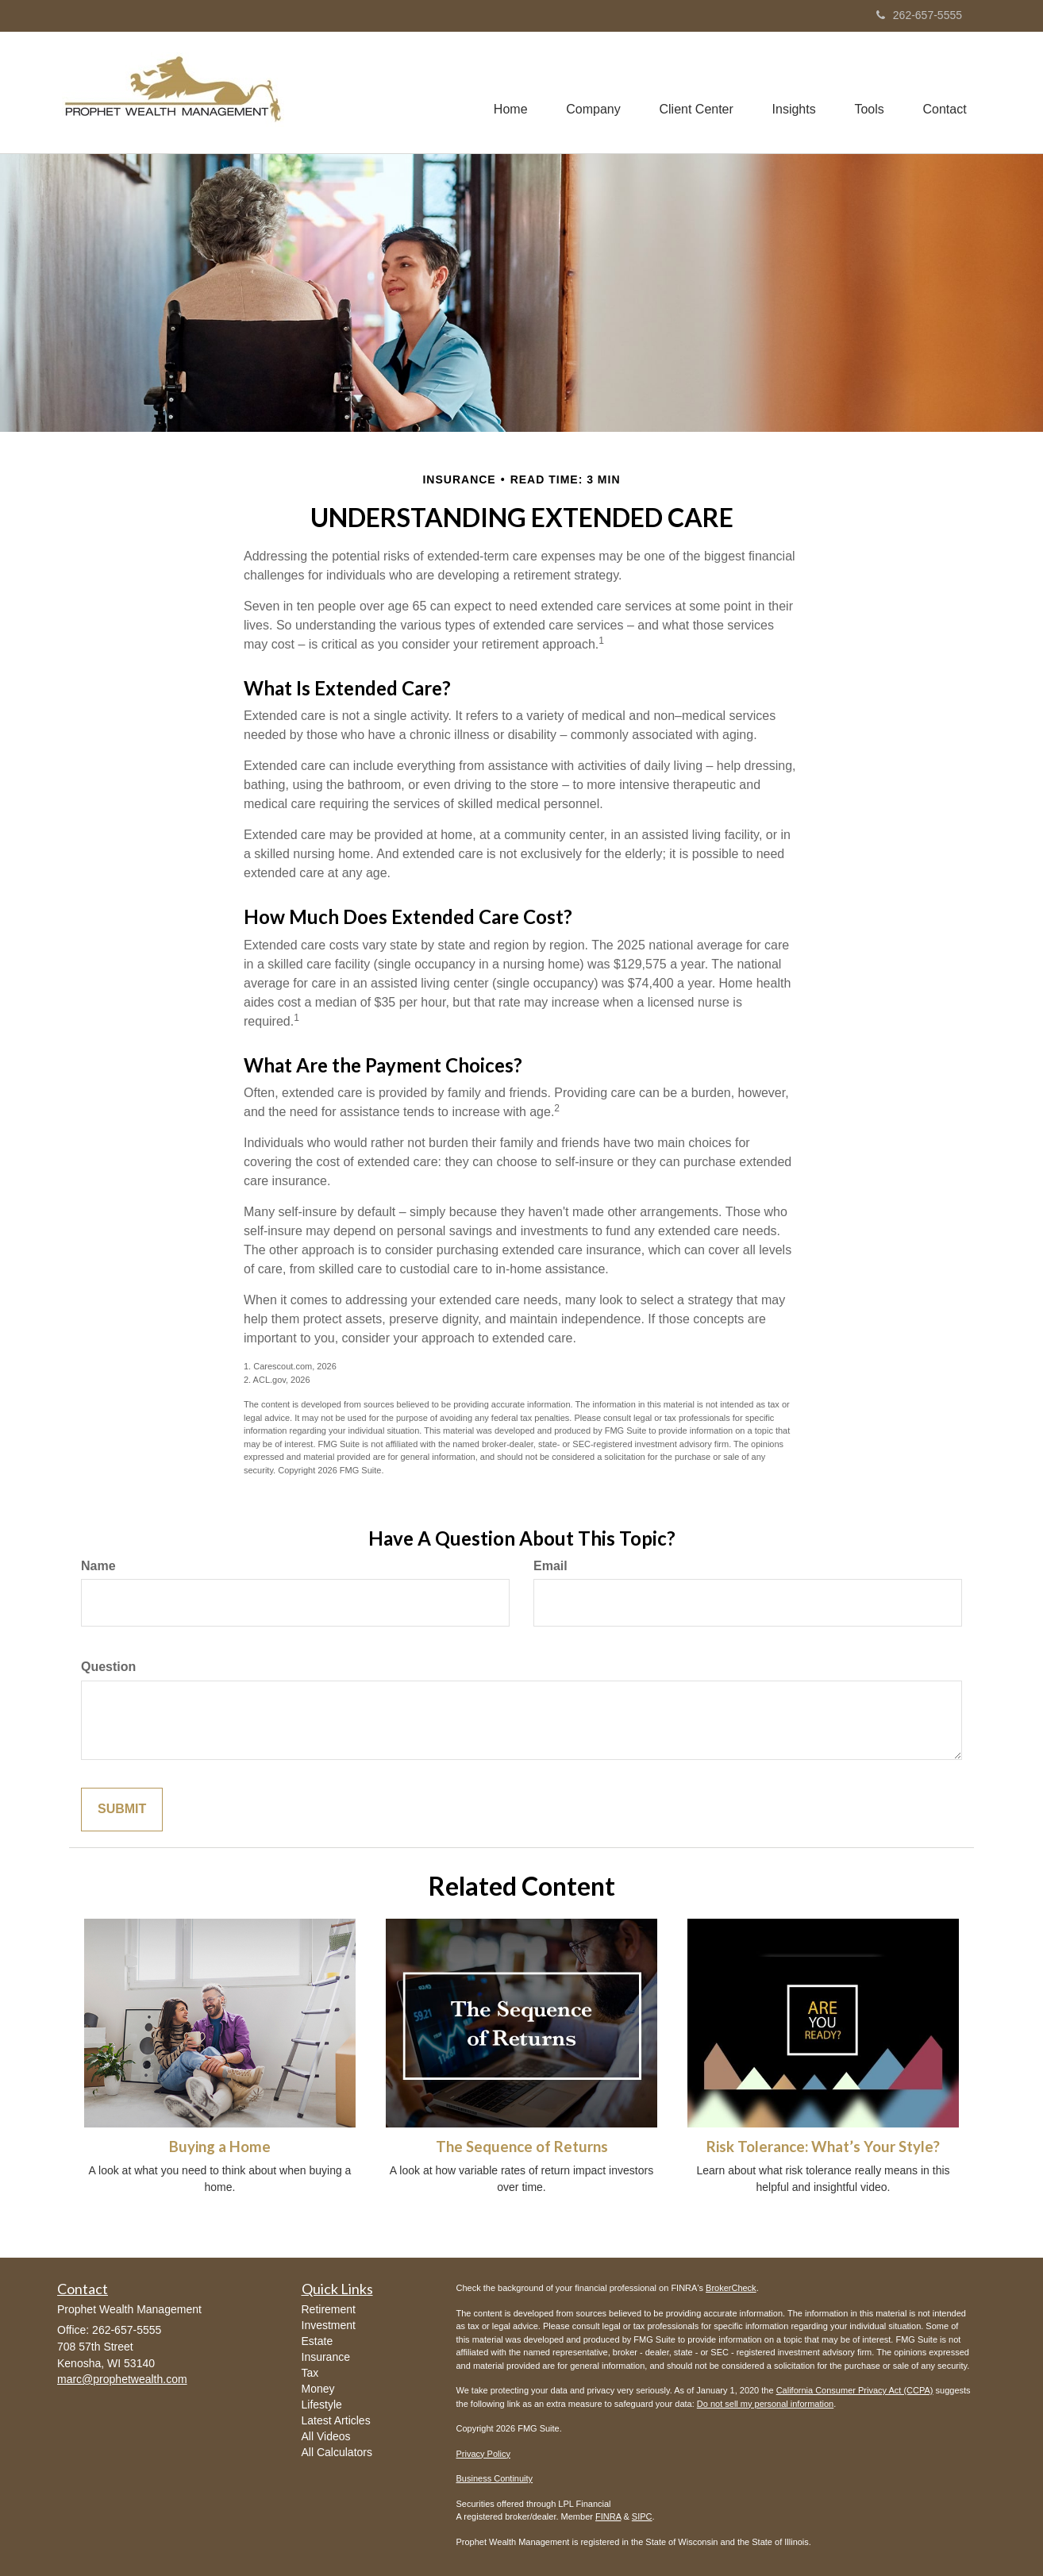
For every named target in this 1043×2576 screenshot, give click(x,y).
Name (98, 1566)
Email (550, 1566)
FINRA (608, 2516)
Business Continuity (494, 2478)
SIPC (642, 2516)
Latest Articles (336, 2420)
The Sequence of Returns (522, 2146)
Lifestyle (322, 2404)
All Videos (326, 2436)
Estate (317, 2341)
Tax (310, 2372)
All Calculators (337, 2452)
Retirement (329, 2309)
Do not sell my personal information (765, 2404)
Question (108, 1666)
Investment (329, 2325)
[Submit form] (122, 1809)
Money (318, 2388)
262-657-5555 (919, 15)
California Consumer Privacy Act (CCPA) (854, 2390)
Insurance (326, 2357)
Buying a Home (220, 2146)
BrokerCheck (731, 2288)
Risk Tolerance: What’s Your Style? (823, 2146)
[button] (589, 92)
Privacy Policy (483, 2454)
